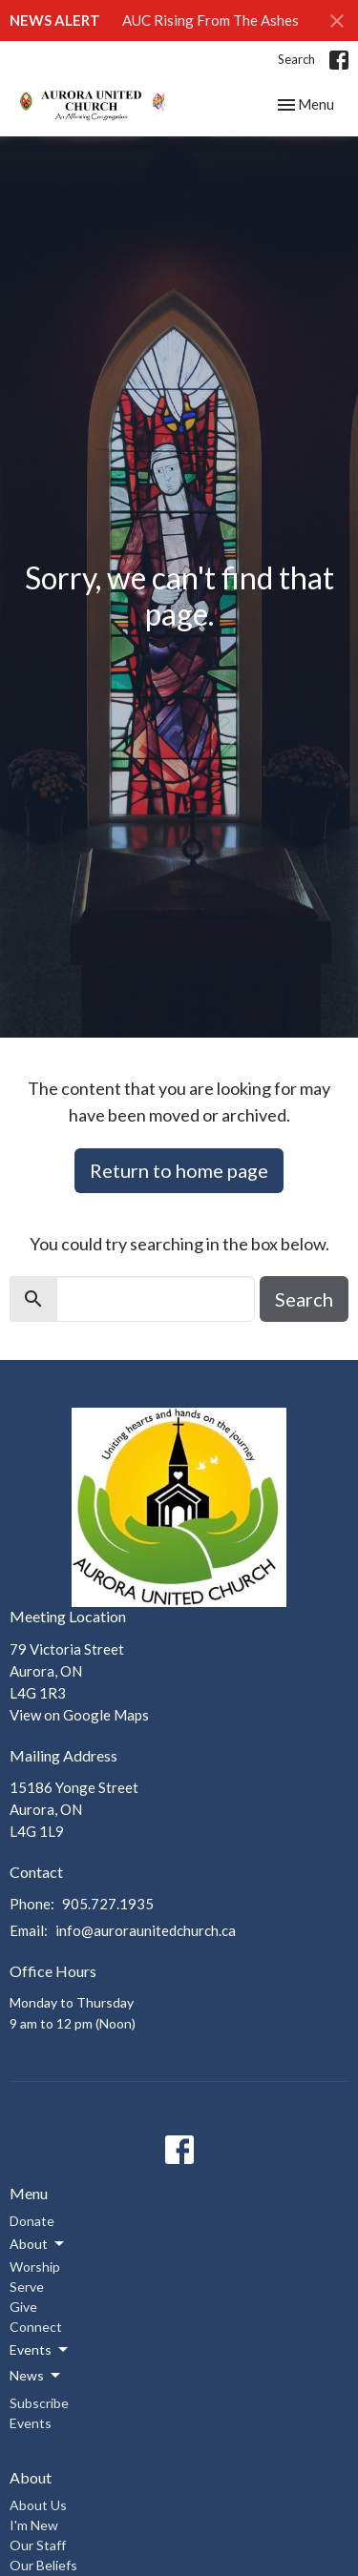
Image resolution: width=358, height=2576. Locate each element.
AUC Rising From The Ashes (210, 20)
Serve (27, 2286)
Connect (36, 2326)
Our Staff (38, 2545)
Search (296, 59)
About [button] (38, 2244)
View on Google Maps (79, 1714)
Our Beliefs (43, 2565)
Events (31, 2423)
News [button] (36, 2375)
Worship (35, 2266)
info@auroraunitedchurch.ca (145, 1930)
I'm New (34, 2525)
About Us (38, 2505)
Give (23, 2306)
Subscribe (39, 2403)
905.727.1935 (108, 1903)
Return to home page (179, 1170)
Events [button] (40, 2350)
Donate (32, 2221)
